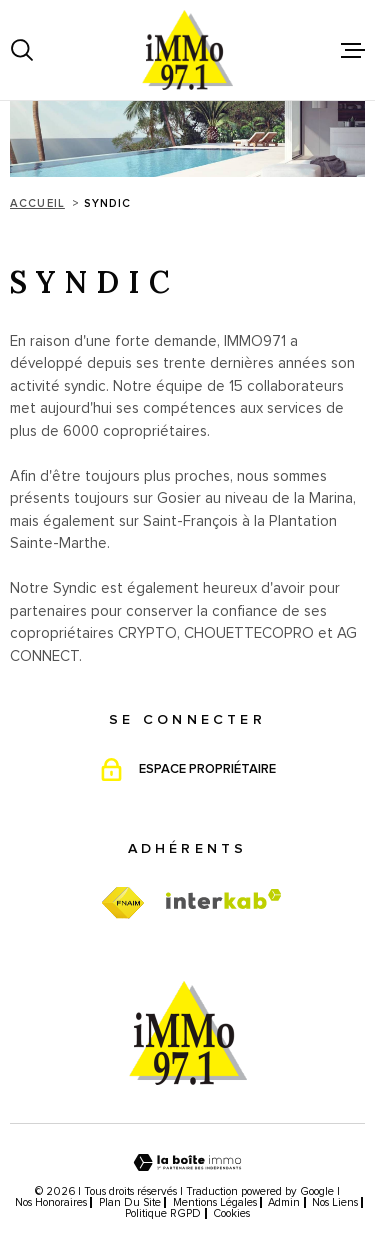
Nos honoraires (51, 1202)
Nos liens (335, 1202)
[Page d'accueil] (188, 50)
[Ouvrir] (22, 50)
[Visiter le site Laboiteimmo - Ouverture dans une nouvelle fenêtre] (187, 1162)
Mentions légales (215, 1202)
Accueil (37, 203)
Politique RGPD (163, 1213)
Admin (284, 1202)
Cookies (231, 1213)
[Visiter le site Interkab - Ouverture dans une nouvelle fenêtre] (224, 899)
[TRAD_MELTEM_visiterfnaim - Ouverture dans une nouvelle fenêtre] (122, 903)
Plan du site (130, 1202)
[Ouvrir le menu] (353, 50)
